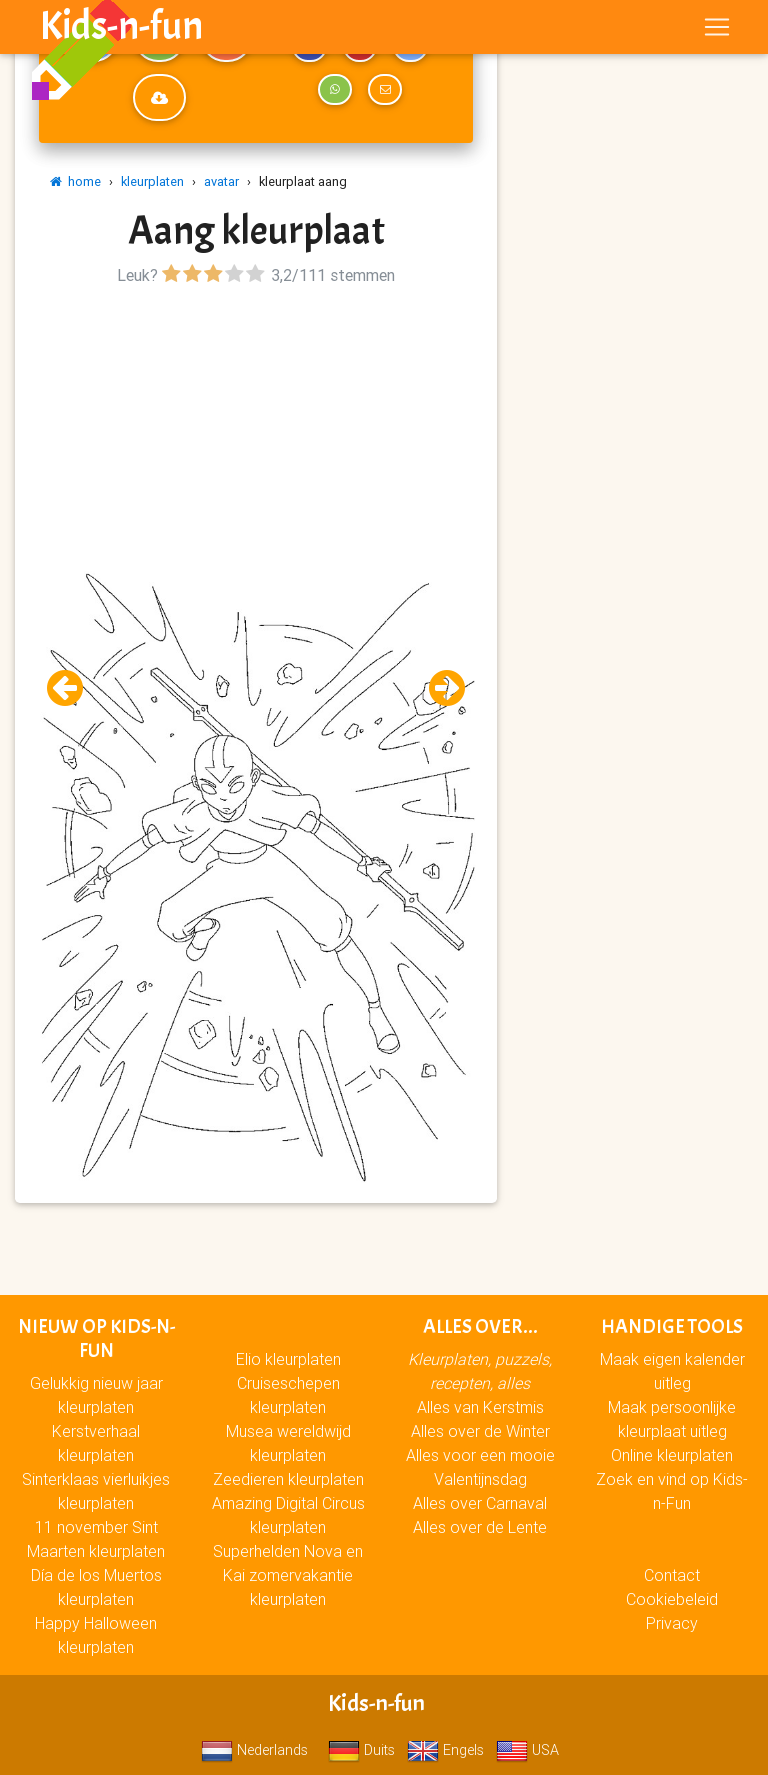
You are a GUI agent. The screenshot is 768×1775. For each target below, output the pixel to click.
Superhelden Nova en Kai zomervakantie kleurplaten (288, 1575)
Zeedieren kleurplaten (288, 1479)
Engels (445, 1750)
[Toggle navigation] (717, 31)
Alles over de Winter (480, 1431)
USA (527, 1750)
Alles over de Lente (480, 1527)
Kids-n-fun (121, 30)
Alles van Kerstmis (480, 1407)
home (75, 181)
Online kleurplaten (672, 1455)
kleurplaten (152, 181)
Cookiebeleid (672, 1599)
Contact (672, 1575)
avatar (221, 181)
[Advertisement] (256, 431)
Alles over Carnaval (480, 1503)
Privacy (672, 1623)
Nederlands (254, 1750)
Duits (361, 1750)
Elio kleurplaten (288, 1359)
